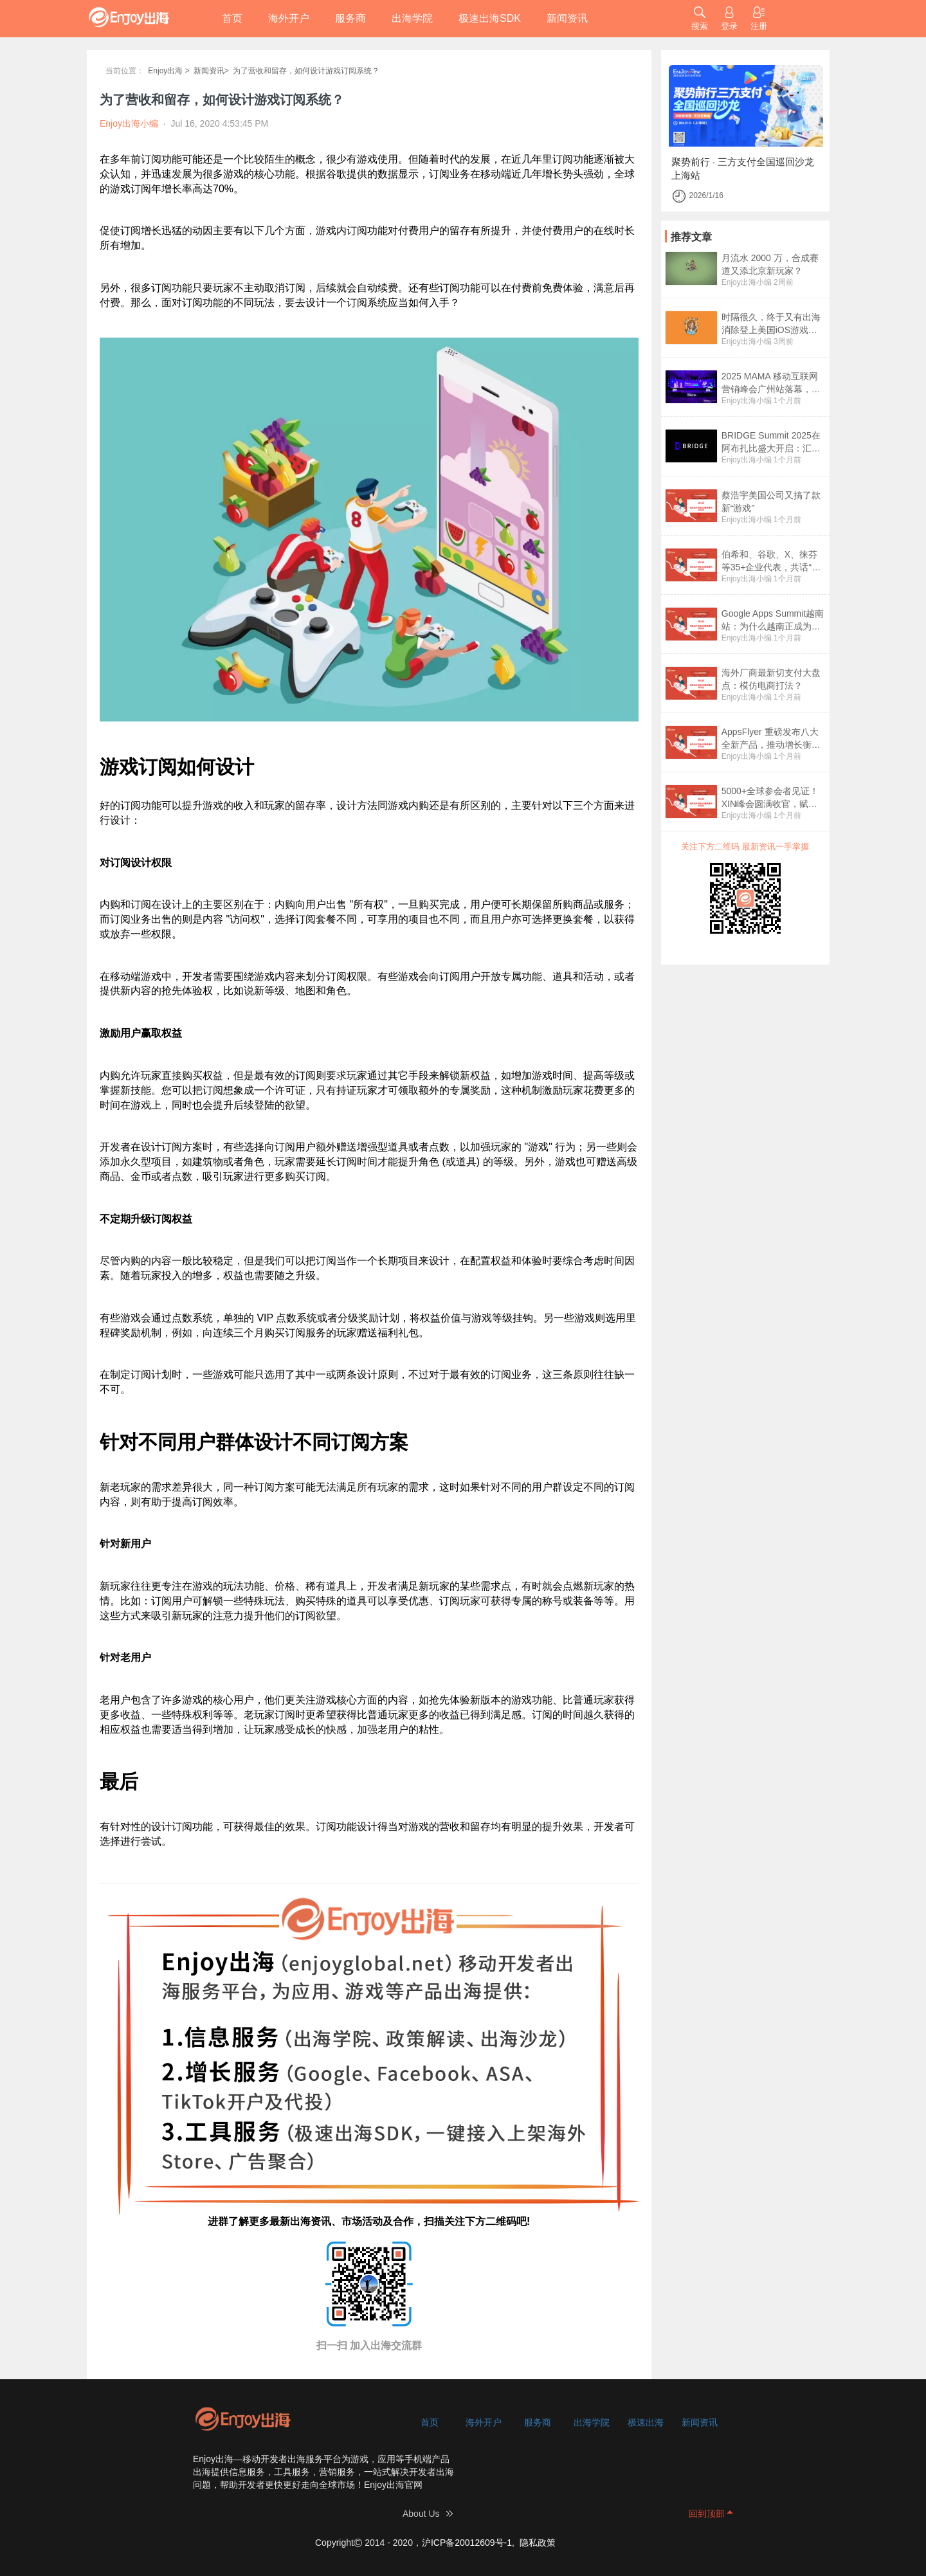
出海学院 (412, 18)
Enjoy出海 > (168, 70)
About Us (421, 2513)
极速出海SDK (489, 18)
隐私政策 (538, 2542)
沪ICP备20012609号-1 (467, 2542)
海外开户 (288, 18)
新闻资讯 (567, 18)
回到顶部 (707, 2513)
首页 (232, 18)
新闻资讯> (211, 70)
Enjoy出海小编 (747, 282)
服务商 (350, 18)
